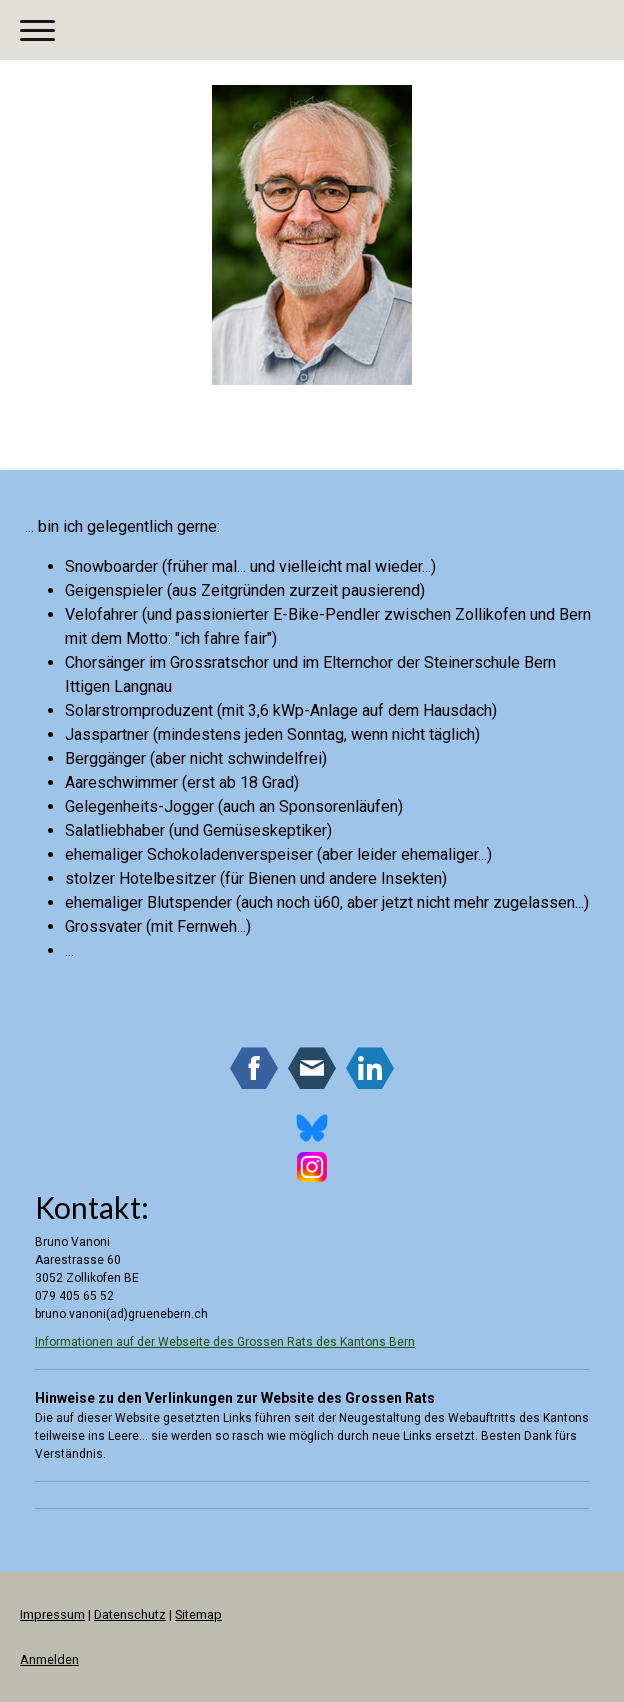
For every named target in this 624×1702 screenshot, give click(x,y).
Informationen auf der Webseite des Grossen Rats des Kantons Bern (225, 1342)
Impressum (52, 1614)
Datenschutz (130, 1614)
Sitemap (198, 1614)
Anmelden (49, 1659)
